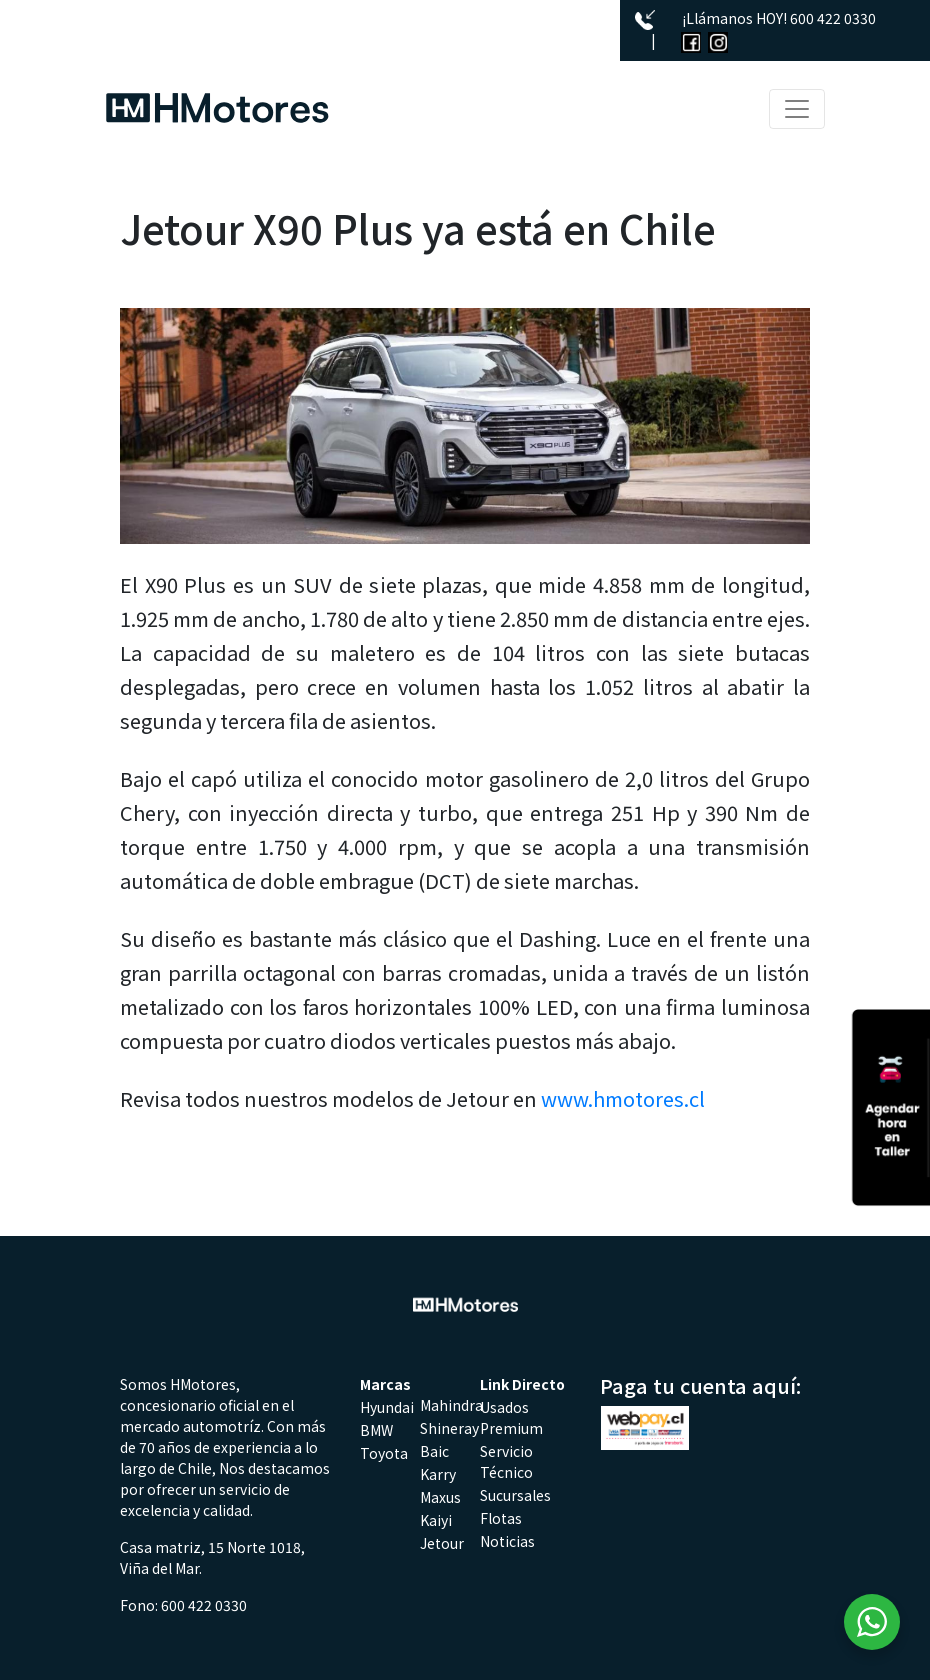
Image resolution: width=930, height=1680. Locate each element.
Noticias (507, 1541)
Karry (438, 1474)
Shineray (449, 1428)
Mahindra (451, 1405)
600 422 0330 (833, 18)
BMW (376, 1430)
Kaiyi (436, 1520)
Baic (434, 1451)
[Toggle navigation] (797, 109)
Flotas (501, 1518)
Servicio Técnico (506, 1461)
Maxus (440, 1497)
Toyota (384, 1453)
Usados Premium (511, 1417)
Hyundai (387, 1407)
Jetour (442, 1543)
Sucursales (515, 1495)
